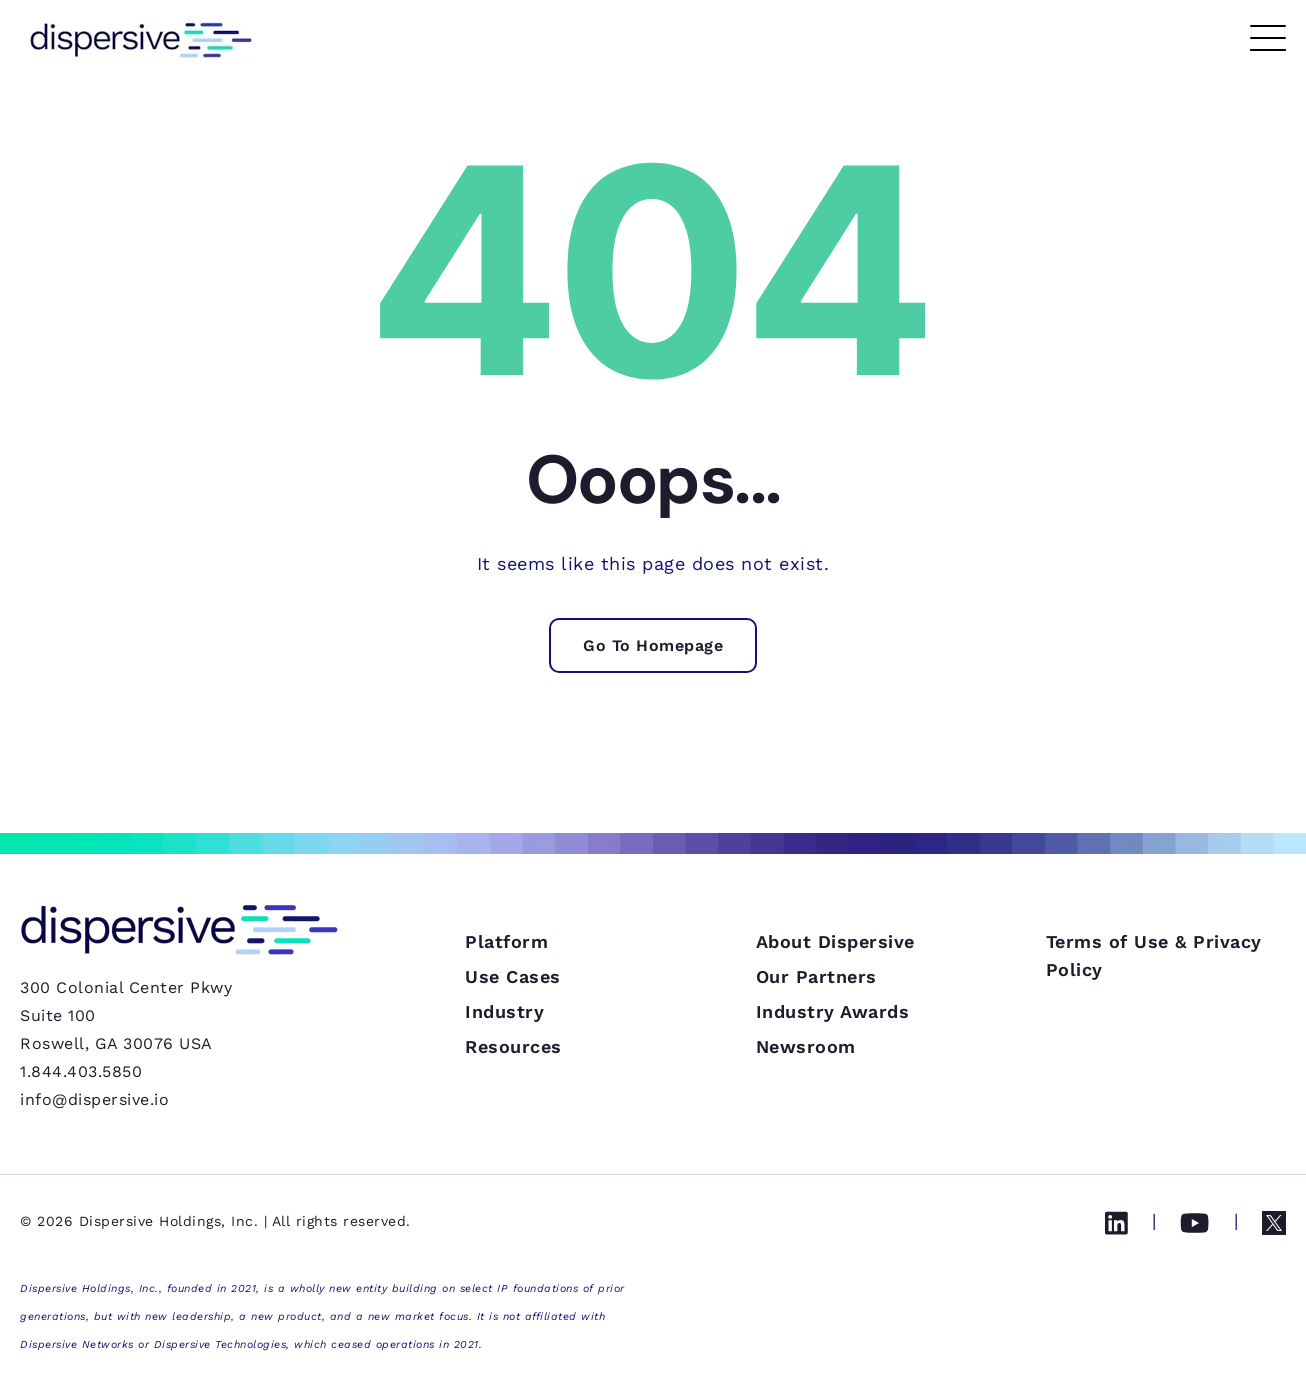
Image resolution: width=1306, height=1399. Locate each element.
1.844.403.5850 (81, 1071)
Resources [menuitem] (513, 1143)
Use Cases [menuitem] (513, 1073)
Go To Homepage (653, 645)
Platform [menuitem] (506, 1038)
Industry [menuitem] (504, 1108)
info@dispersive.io (94, 1099)
